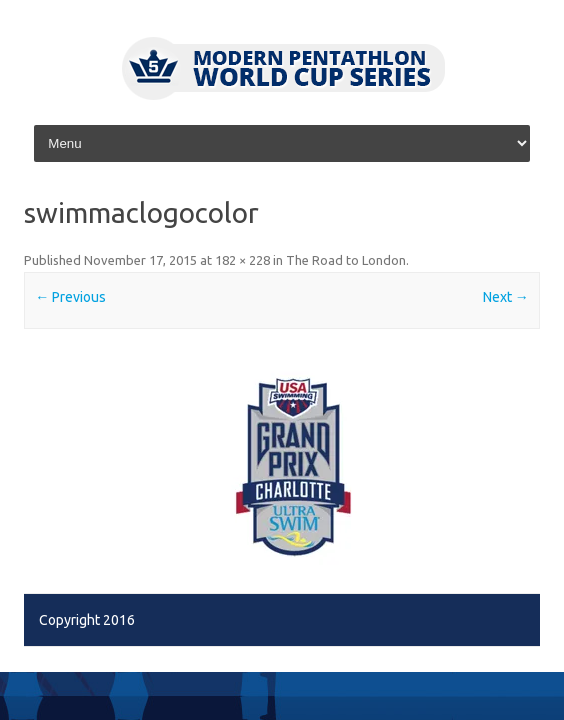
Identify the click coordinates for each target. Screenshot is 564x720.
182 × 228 (242, 260)
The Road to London (346, 260)
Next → (506, 297)
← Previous (70, 297)
